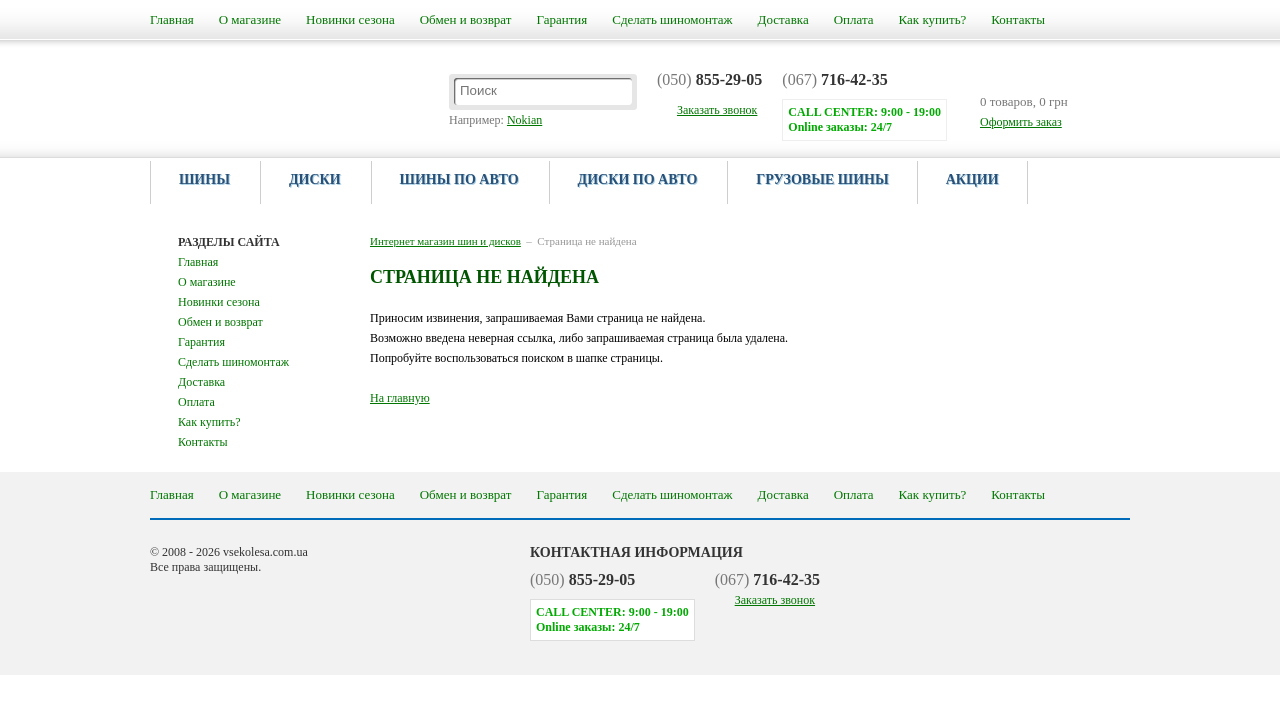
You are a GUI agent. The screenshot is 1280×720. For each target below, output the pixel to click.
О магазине (250, 19)
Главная (172, 19)
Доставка (783, 19)
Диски (315, 179)
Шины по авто (459, 179)
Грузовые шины (822, 179)
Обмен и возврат (466, 19)
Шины (204, 179)
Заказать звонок (775, 600)
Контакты (1018, 19)
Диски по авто (638, 179)
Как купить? (933, 19)
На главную (400, 398)
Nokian (524, 120)
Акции (972, 179)
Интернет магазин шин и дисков (445, 241)
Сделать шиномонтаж (672, 19)
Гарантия (561, 19)
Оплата (854, 19)
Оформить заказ (1021, 122)
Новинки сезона (350, 19)
